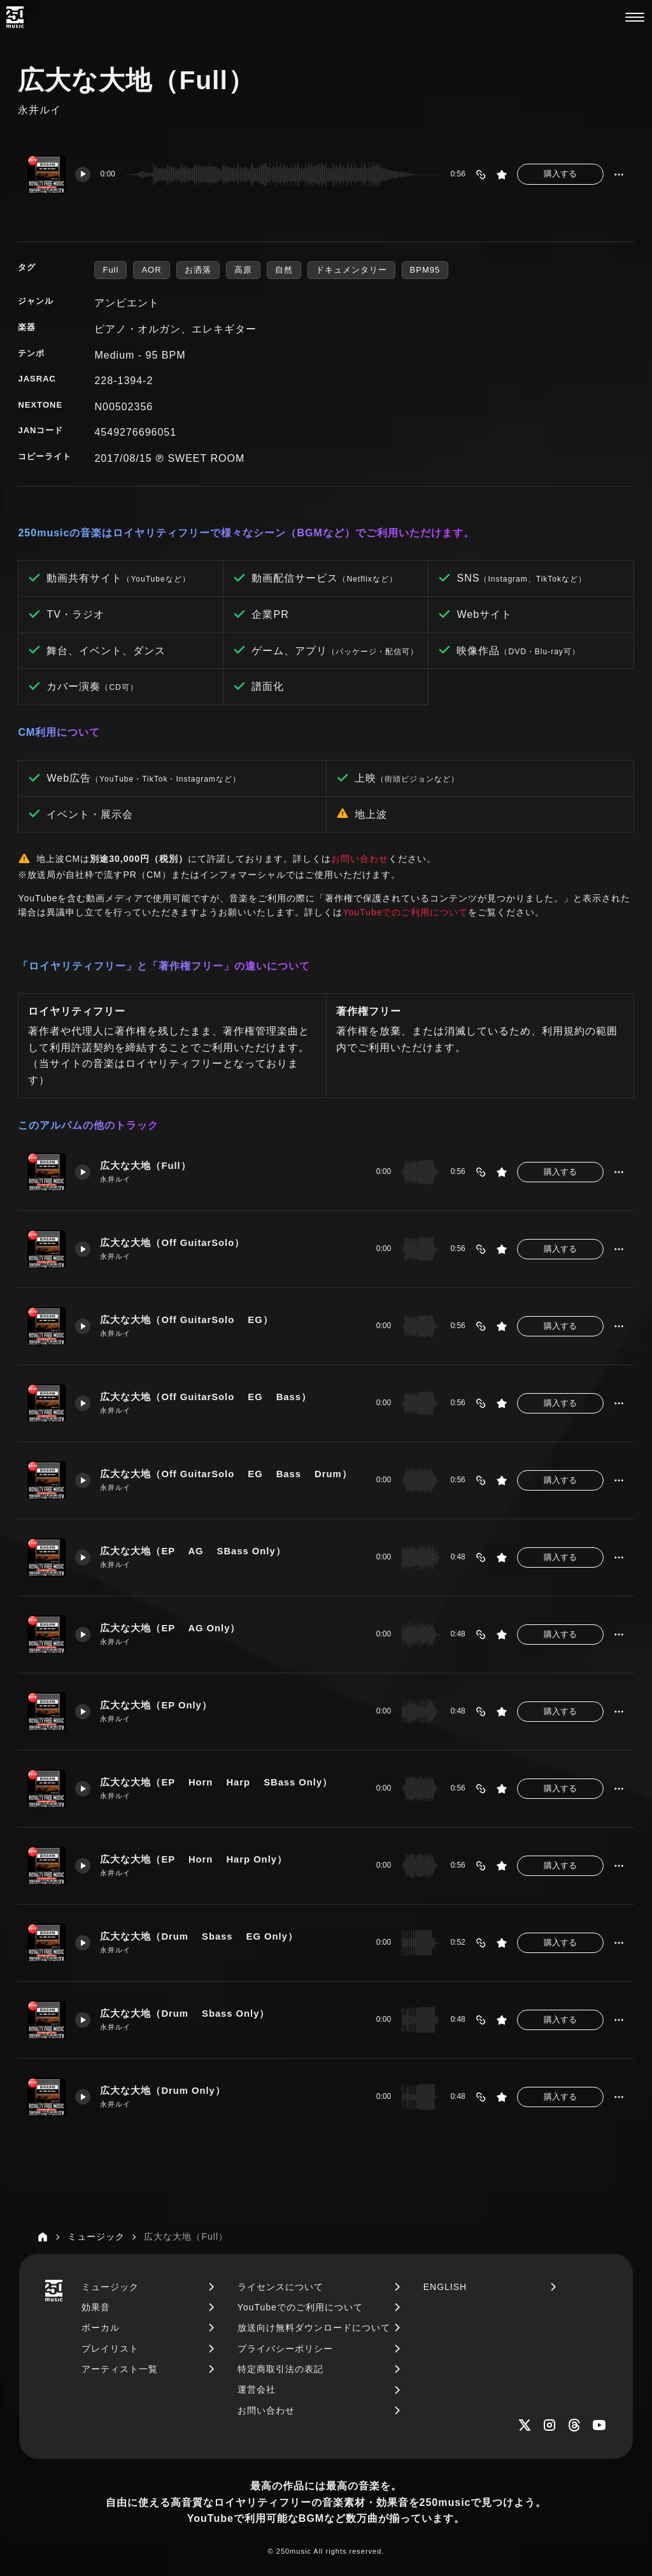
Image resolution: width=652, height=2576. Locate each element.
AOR (151, 270)
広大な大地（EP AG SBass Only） (192, 1551)
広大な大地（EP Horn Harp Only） (193, 1859)
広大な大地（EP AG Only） (170, 1628)
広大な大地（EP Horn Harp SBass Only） (216, 1782)
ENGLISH (445, 2287)
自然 (284, 270)
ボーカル (101, 2327)
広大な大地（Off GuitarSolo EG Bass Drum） (225, 1474)
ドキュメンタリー (351, 270)
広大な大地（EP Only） (155, 1705)
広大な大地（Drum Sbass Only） (184, 2013)
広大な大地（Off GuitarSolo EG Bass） (205, 1397)
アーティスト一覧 (120, 2369)
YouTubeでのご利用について (405, 912)
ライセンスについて (280, 2287)
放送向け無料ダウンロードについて (313, 2327)
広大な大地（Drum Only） (162, 2091)
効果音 (96, 2307)
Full (110, 270)
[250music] (15, 17)
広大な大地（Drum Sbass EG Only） (198, 1936)
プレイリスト (110, 2348)
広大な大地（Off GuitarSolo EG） (186, 1320)
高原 (243, 270)
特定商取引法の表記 (280, 2369)
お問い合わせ (359, 859)
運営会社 (256, 2389)
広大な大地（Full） (145, 1166)
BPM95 (425, 270)
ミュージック (110, 2287)
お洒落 (198, 270)
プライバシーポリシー (285, 2348)
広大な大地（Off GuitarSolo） (172, 1243)
